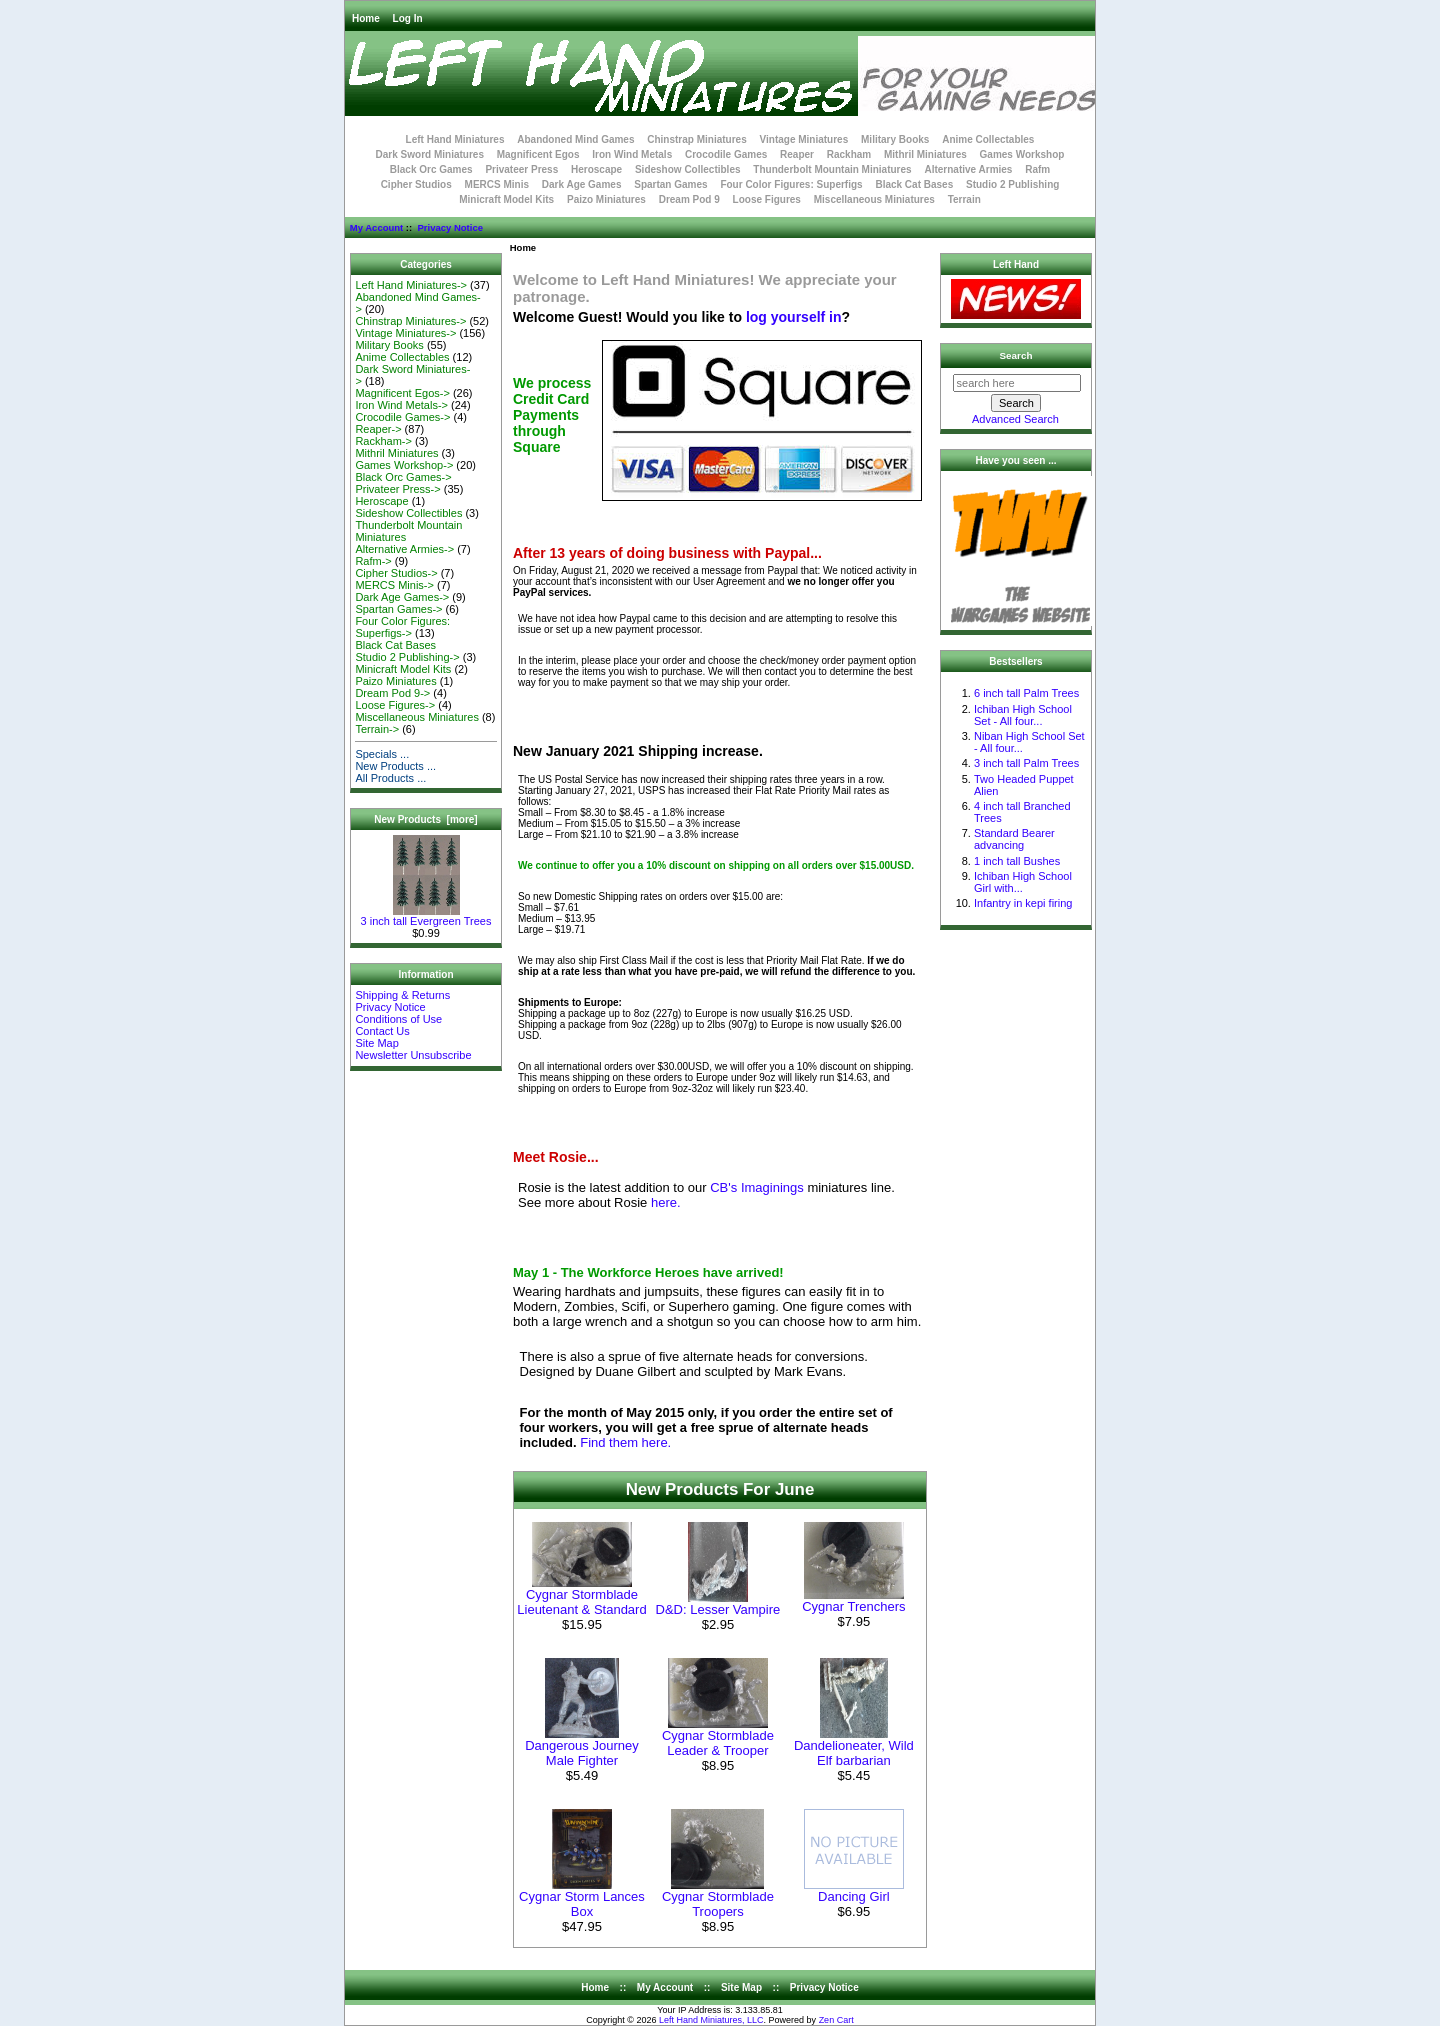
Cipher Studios (416, 184)
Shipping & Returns (402, 995)
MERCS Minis (497, 184)
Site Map (376, 1043)
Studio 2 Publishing (1012, 184)
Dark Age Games (582, 184)
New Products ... (395, 766)
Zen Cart (836, 2020)
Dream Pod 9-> (392, 693)
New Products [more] (425, 819)
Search (1016, 355)
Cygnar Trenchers (853, 1606)
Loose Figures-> (395, 705)
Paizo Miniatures (606, 199)
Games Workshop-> (404, 465)
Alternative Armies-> (404, 549)
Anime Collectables (988, 139)
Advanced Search (1015, 419)
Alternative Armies (968, 169)
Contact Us (382, 1031)
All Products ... (390, 778)
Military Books (895, 139)
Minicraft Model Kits (506, 199)
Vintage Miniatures (804, 139)
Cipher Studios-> (396, 573)
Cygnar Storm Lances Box (582, 1904)
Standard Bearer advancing (1014, 839)
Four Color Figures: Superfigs (791, 184)
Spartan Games (670, 184)
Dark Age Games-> (402, 597)
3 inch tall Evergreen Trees (426, 916)
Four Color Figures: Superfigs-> (402, 627)
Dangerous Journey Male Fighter (581, 1753)
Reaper (797, 154)
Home (366, 18)
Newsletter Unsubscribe (413, 1055)
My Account (376, 227)
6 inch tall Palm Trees (1026, 693)
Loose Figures (767, 199)
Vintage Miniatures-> (405, 333)
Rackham (849, 154)
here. (666, 1202)
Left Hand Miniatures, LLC (711, 2020)
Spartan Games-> (398, 609)
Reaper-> (378, 429)
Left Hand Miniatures (455, 139)
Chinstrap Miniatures (696, 139)
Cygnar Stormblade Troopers (718, 1904)
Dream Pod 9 (689, 199)
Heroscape (596, 169)
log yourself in (794, 317)
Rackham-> (383, 441)
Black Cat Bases (914, 184)
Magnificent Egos (538, 154)
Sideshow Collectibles (688, 169)
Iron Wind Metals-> (401, 405)
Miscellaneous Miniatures (874, 199)
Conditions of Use (398, 1019)
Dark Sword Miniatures (430, 154)
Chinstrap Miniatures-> (410, 321)
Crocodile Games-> (402, 417)
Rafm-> (373, 561)
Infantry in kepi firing (1023, 903)
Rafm (1037, 169)
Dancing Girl (854, 1896)
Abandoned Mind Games (575, 139)
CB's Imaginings (757, 1187)
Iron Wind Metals (632, 154)
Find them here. (625, 1442)
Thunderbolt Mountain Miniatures (832, 169)
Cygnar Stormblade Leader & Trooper (718, 1743)
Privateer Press (521, 169)
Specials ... (382, 754)
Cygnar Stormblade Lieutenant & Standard (581, 1602)
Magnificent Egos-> (402, 393)
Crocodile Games (726, 154)
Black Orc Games (431, 169)
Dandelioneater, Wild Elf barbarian (854, 1753)
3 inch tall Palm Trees (1026, 763)
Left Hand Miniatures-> (411, 285)
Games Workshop (1022, 154)
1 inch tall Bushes (1017, 861)
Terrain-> (377, 729)
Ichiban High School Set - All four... (1023, 715)
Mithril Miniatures (925, 154)
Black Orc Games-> (403, 477)
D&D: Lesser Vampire (718, 1609)
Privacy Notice (449, 227)
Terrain (964, 199)
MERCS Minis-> (394, 585)
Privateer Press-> (397, 489)
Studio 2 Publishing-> (407, 657)
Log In (408, 18)
